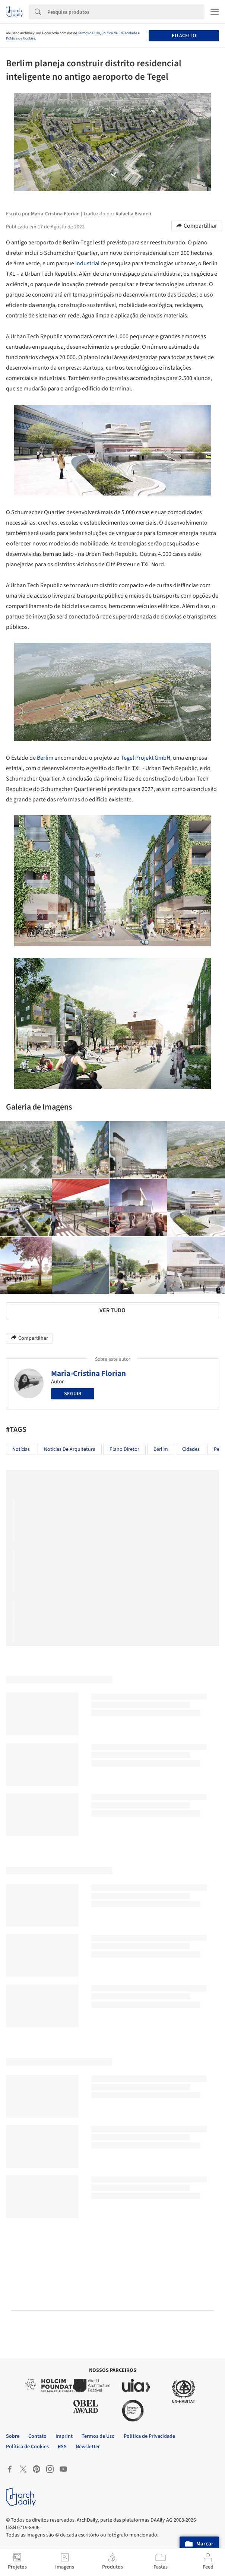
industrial (87, 263)
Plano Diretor (124, 1449)
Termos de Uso (89, 33)
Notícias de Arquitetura (69, 1449)
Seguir (72, 1394)
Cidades (191, 1449)
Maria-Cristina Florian (88, 1373)
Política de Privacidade (119, 33)
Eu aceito (184, 35)
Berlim (45, 758)
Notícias (21, 1449)
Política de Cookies (20, 38)
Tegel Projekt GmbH (145, 758)
